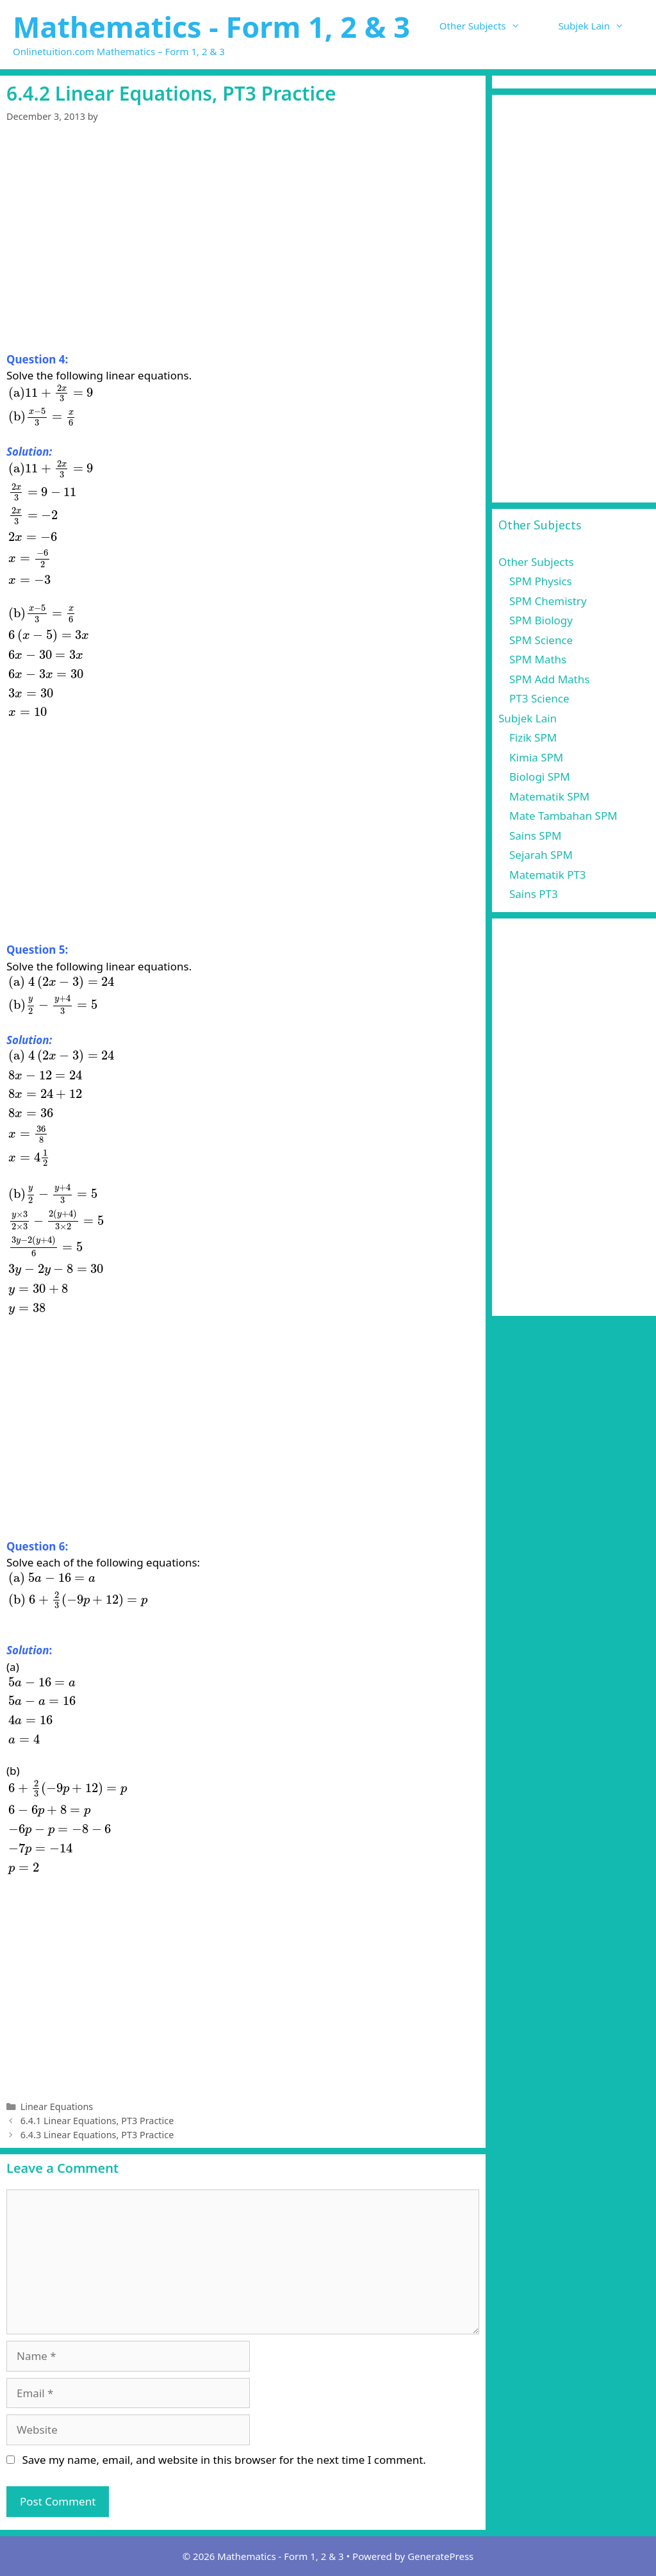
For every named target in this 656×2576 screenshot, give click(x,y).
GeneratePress (440, 2556)
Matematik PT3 (547, 874)
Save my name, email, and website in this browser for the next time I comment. (223, 2459)
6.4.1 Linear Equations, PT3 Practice (97, 2121)
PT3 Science (539, 698)
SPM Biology (541, 620)
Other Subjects (489, 26)
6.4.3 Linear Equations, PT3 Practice (97, 2135)
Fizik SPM (533, 737)
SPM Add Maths (549, 679)
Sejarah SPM (541, 854)
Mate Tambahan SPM (563, 815)
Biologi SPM (539, 776)
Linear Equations (57, 2106)
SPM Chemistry (548, 601)
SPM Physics (540, 581)
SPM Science (541, 640)
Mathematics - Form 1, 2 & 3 (211, 26)
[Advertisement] (242, 256)
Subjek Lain (601, 26)
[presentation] (51, 405)
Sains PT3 (533, 893)
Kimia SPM (536, 757)
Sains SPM (535, 835)
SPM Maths (537, 659)
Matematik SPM (549, 796)
